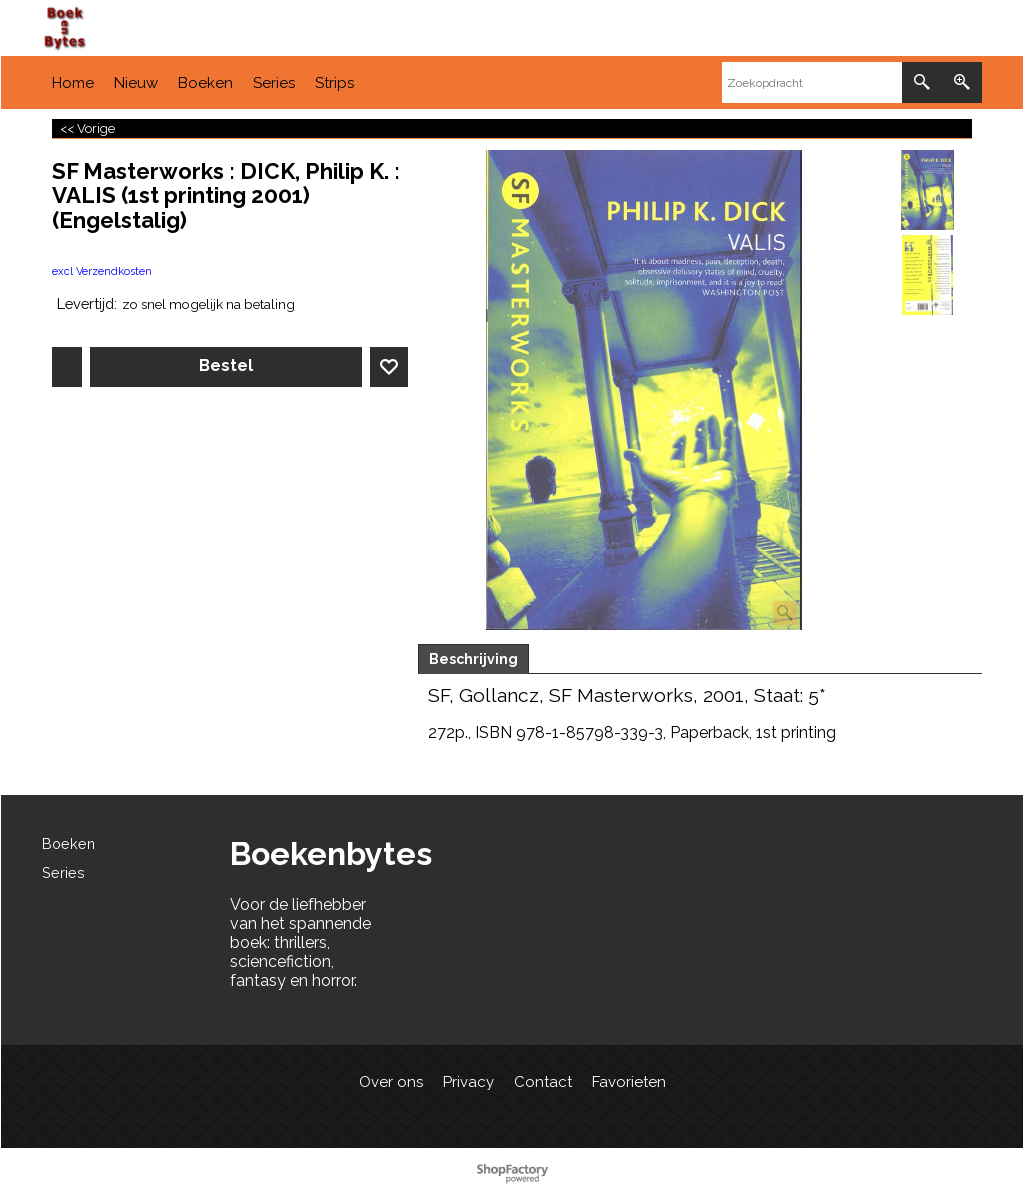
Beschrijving (473, 659)
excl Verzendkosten (102, 271)
